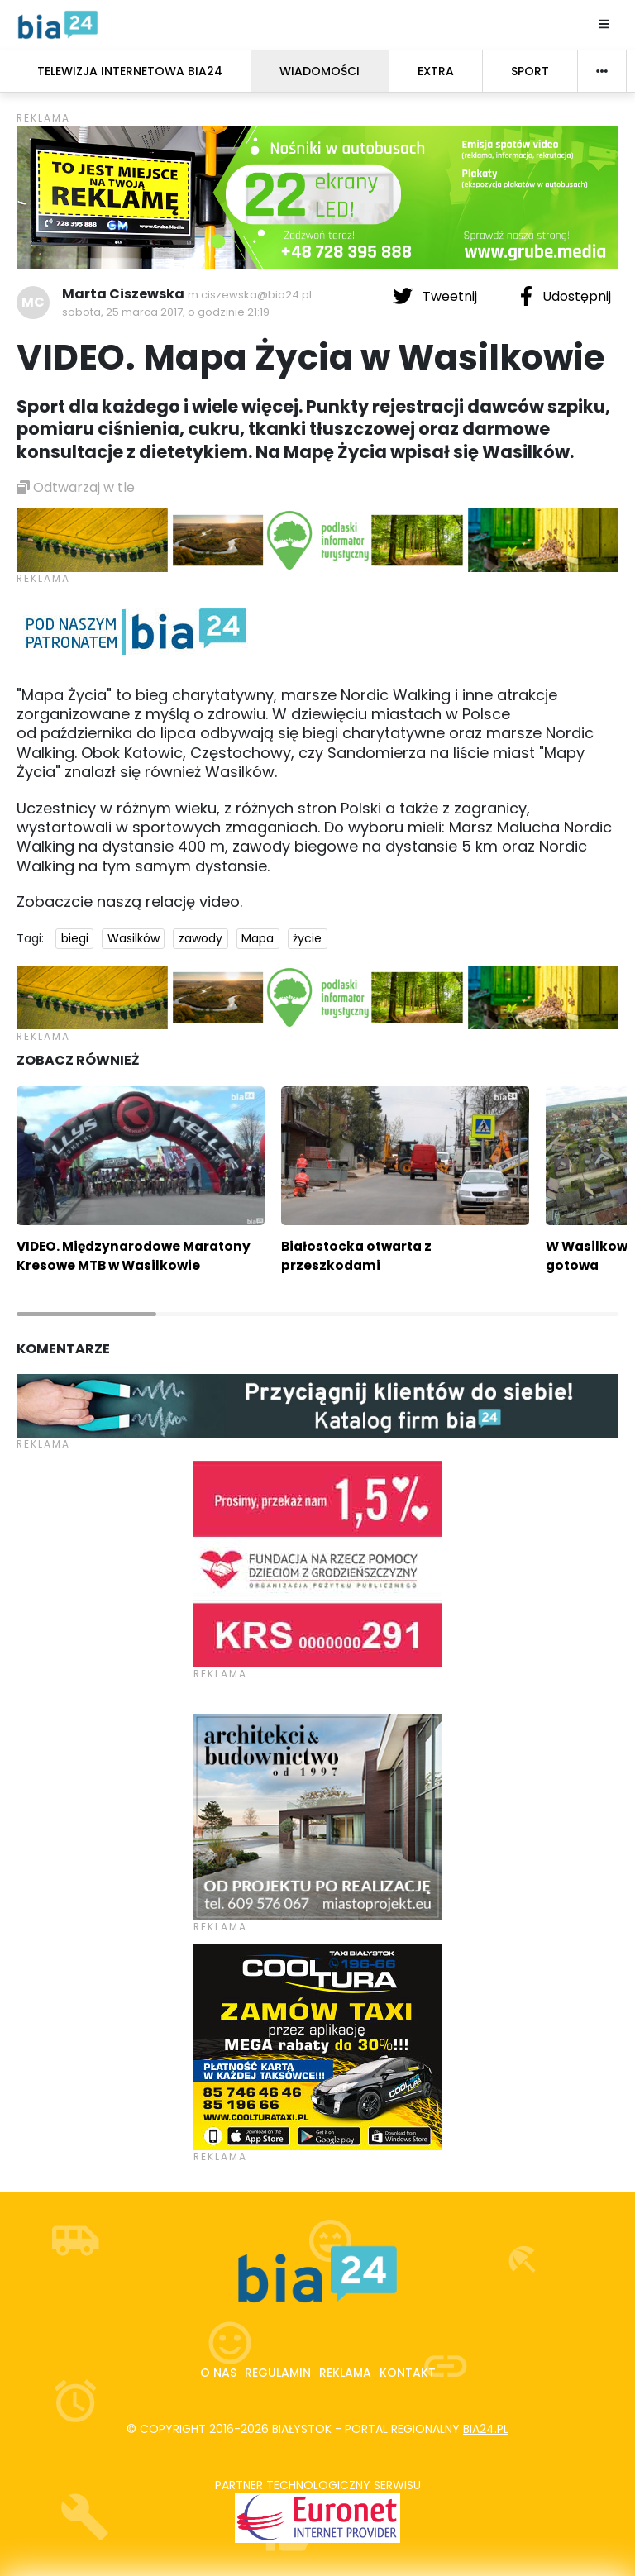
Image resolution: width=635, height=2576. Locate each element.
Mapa (257, 938)
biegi (74, 938)
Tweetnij (436, 296)
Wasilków (133, 938)
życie (307, 938)
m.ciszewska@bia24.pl (250, 295)
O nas (218, 2372)
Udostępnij (565, 296)
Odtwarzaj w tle (76, 487)
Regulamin (278, 2372)
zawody (200, 938)
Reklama (345, 2372)
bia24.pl (485, 2429)
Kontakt (408, 2372)
